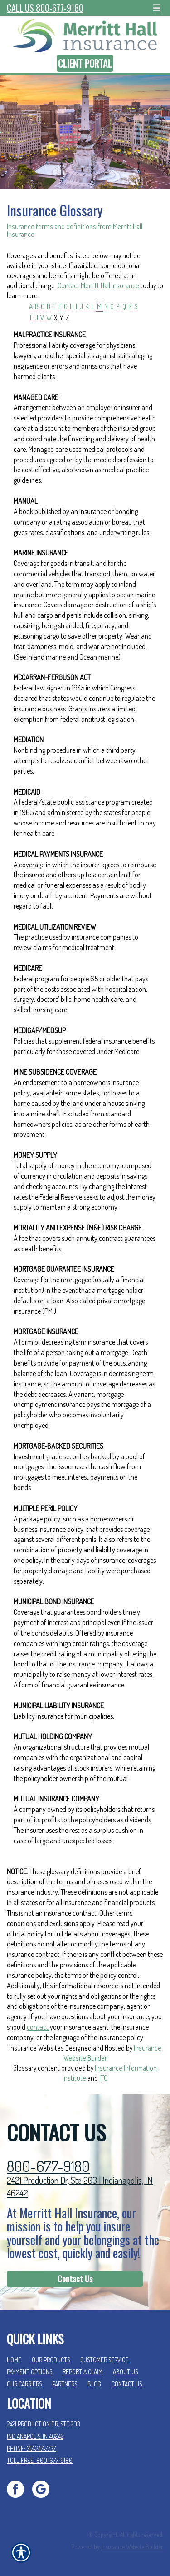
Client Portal (85, 63)
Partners (64, 2384)
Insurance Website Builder (132, 2547)
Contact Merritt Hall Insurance (98, 285)
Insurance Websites (36, 2047)
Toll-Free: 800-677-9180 (40, 2460)
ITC (103, 2077)
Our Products (51, 2360)
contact (38, 2026)
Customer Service (104, 2360)
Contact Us (75, 2279)
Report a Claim (82, 2372)
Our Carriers (24, 2384)
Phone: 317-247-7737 (31, 2448)
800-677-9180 (48, 2166)
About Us (125, 2372)
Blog (94, 2384)
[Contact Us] (75, 2279)
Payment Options (29, 2372)
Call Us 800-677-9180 (45, 8)
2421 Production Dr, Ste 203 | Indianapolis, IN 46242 (80, 2186)
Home (14, 2360)
